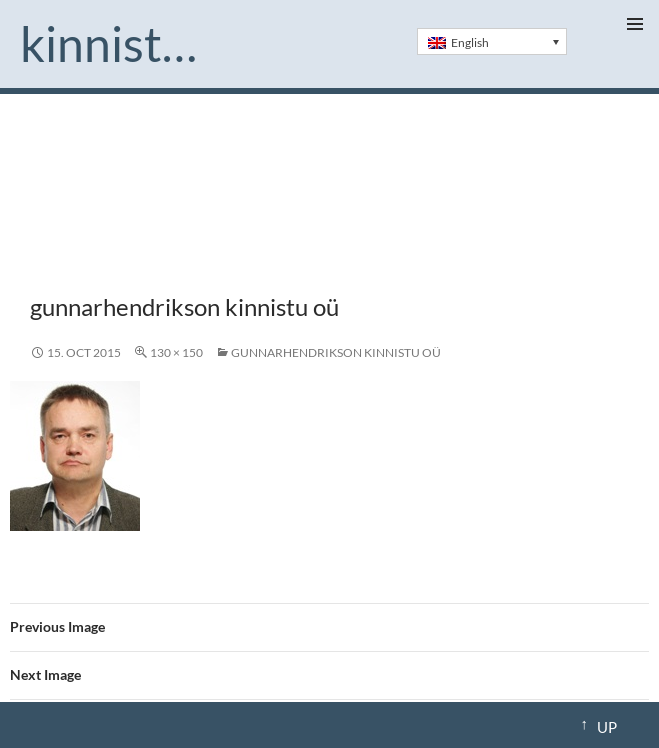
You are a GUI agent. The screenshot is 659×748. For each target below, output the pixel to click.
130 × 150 (176, 352)
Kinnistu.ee (117, 44)
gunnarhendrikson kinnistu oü (336, 352)
